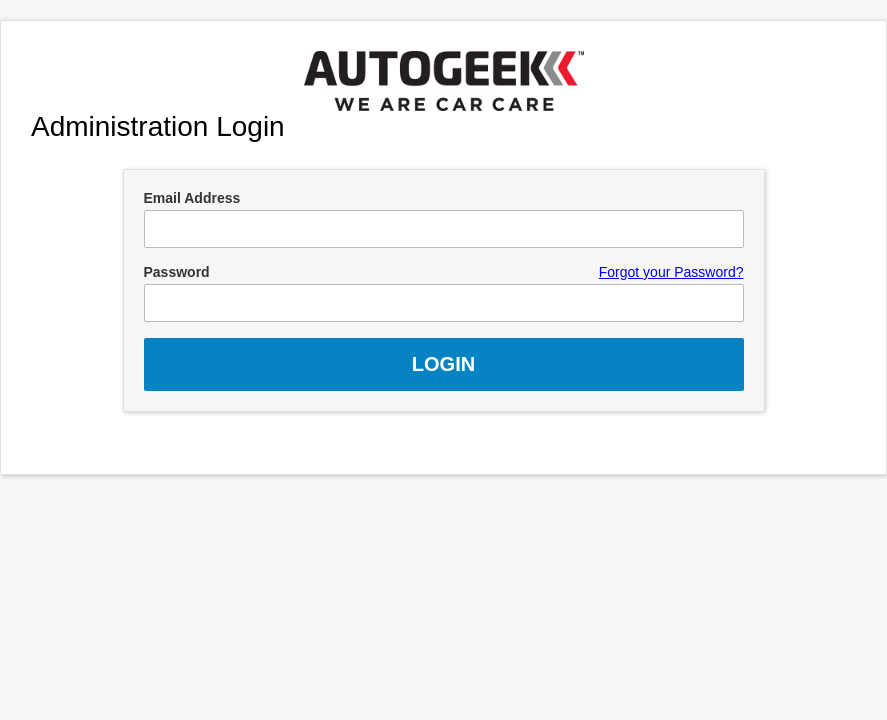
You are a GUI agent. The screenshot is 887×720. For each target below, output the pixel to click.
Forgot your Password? (671, 272)
